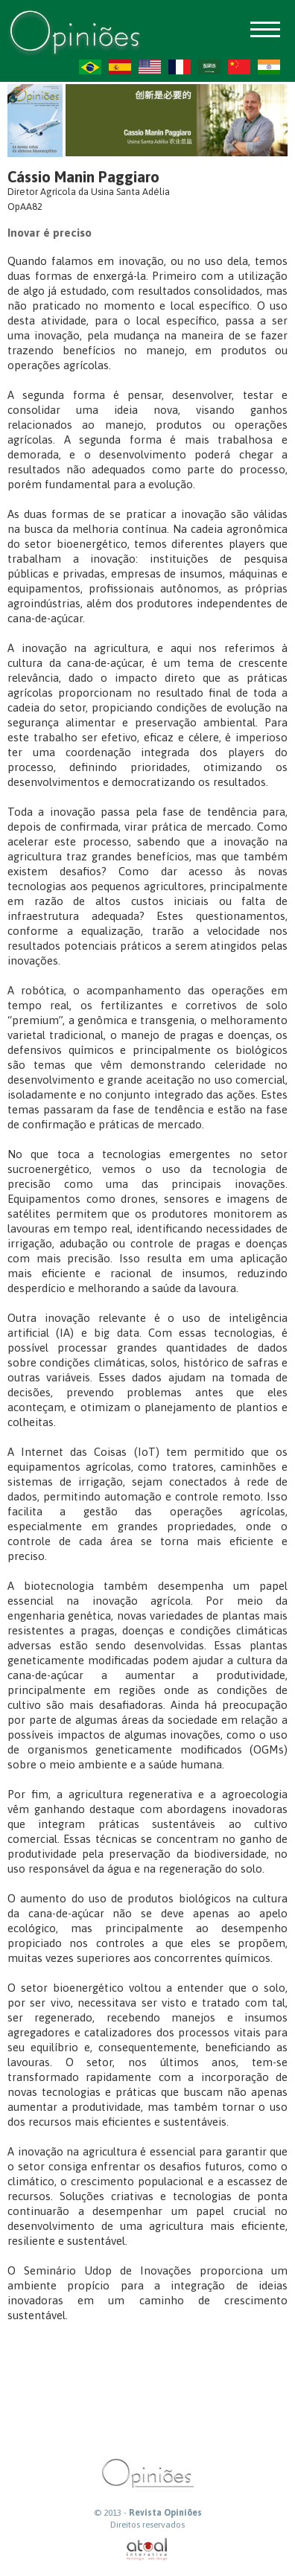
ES (120, 67)
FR (179, 67)
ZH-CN (239, 67)
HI (269, 67)
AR (209, 67)
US (150, 67)
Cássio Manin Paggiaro (83, 176)
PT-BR (90, 67)
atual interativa (147, 2549)
